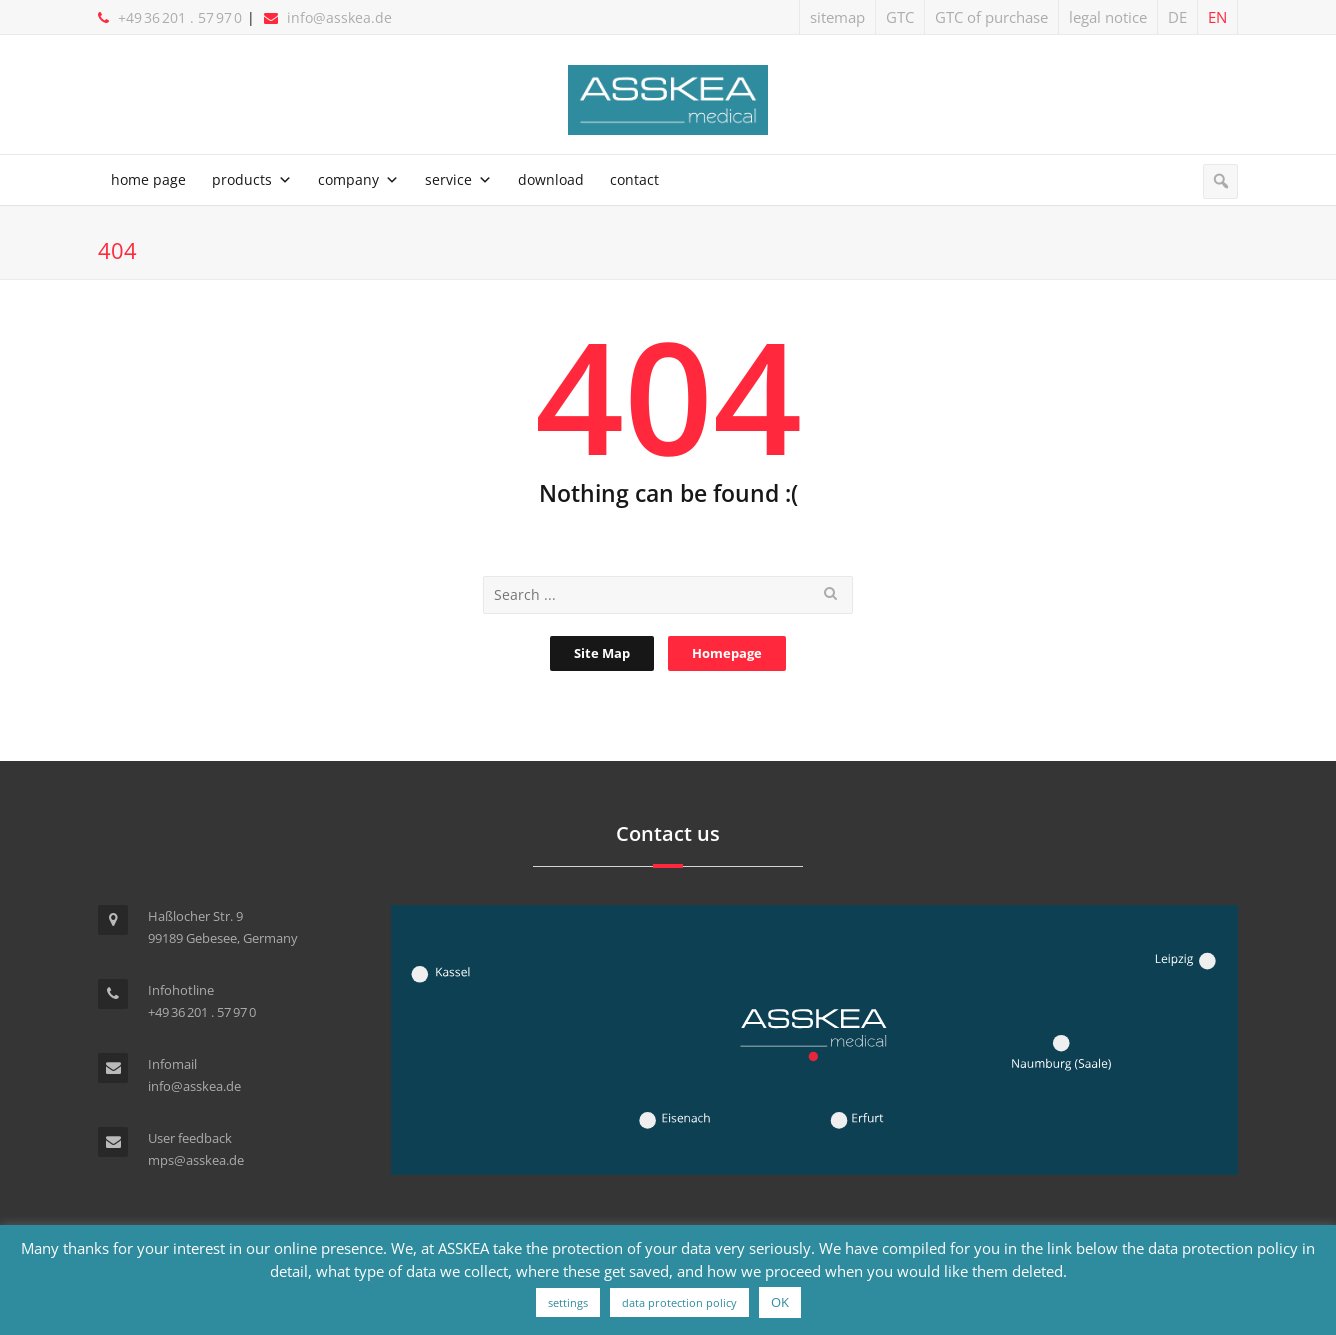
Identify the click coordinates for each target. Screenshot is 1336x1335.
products (242, 179)
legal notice (1108, 17)
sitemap (837, 17)
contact (634, 179)
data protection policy (679, 1302)
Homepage (727, 653)
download (551, 179)
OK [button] (780, 1302)
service (448, 179)
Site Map (602, 653)
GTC (900, 17)
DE (1177, 17)
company (348, 179)
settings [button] (568, 1302)
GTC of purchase (991, 17)
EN (1217, 17)
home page (148, 179)
